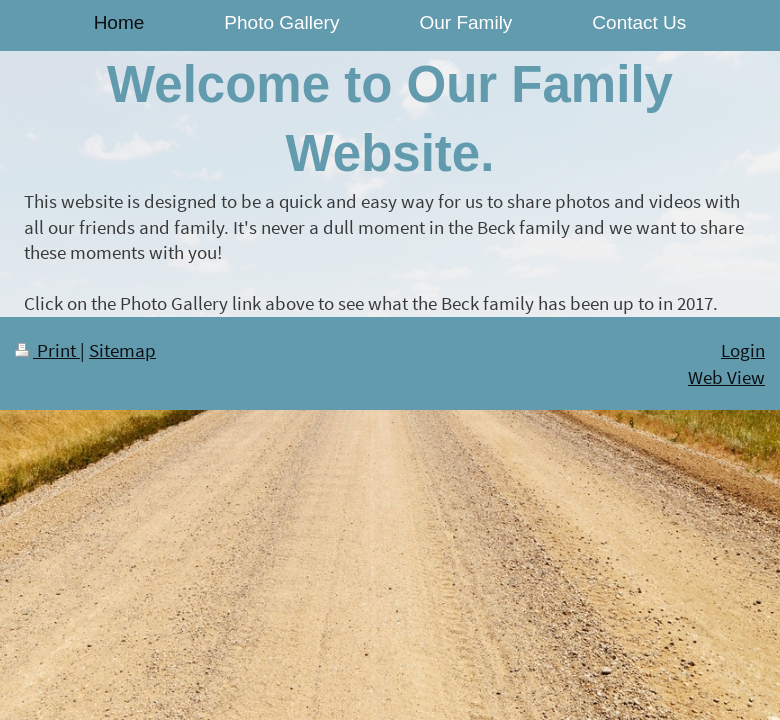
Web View (726, 377)
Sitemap (122, 350)
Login (743, 350)
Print (47, 350)
